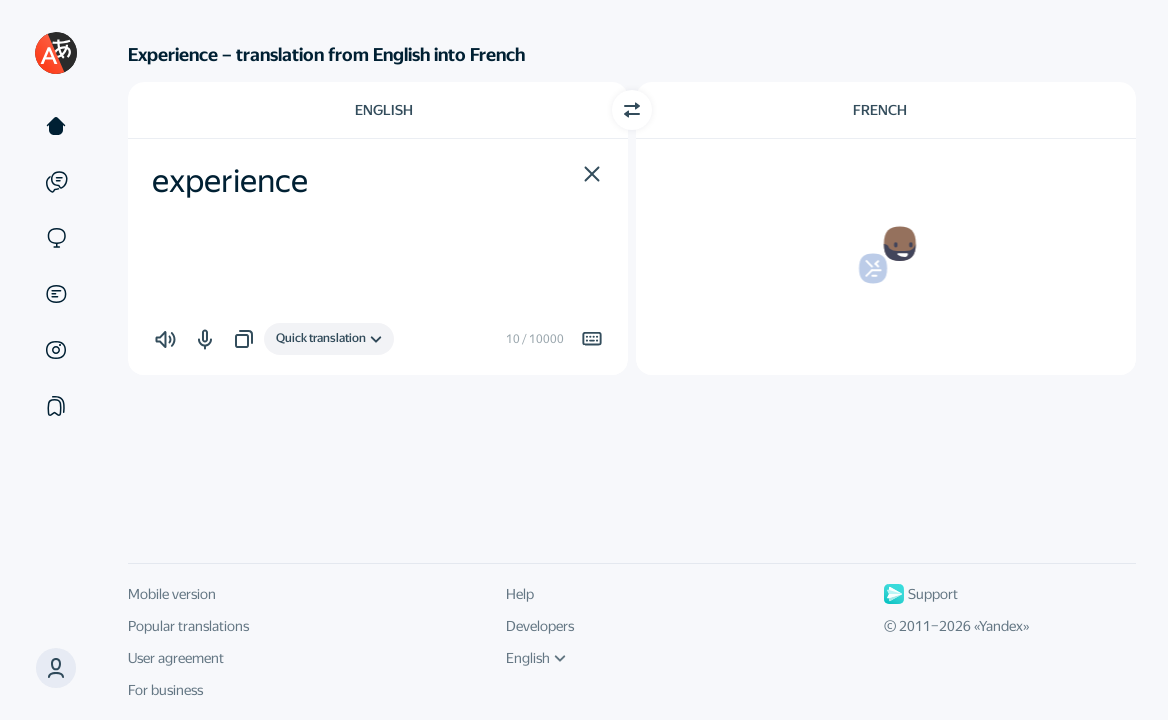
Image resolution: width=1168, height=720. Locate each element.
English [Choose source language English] (384, 110)
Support (921, 594)
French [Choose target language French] (880, 110)
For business (165, 690)
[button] (56, 668)
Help (520, 594)
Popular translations (188, 626)
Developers (540, 626)
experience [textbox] (230, 181)
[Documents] (56, 294)
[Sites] (56, 238)
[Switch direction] (632, 110)
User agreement (176, 658)
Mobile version (172, 594)
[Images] (56, 350)
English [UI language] (536, 658)
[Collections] (56, 406)
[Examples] (56, 182)
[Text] (56, 126)
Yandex (1001, 626)
